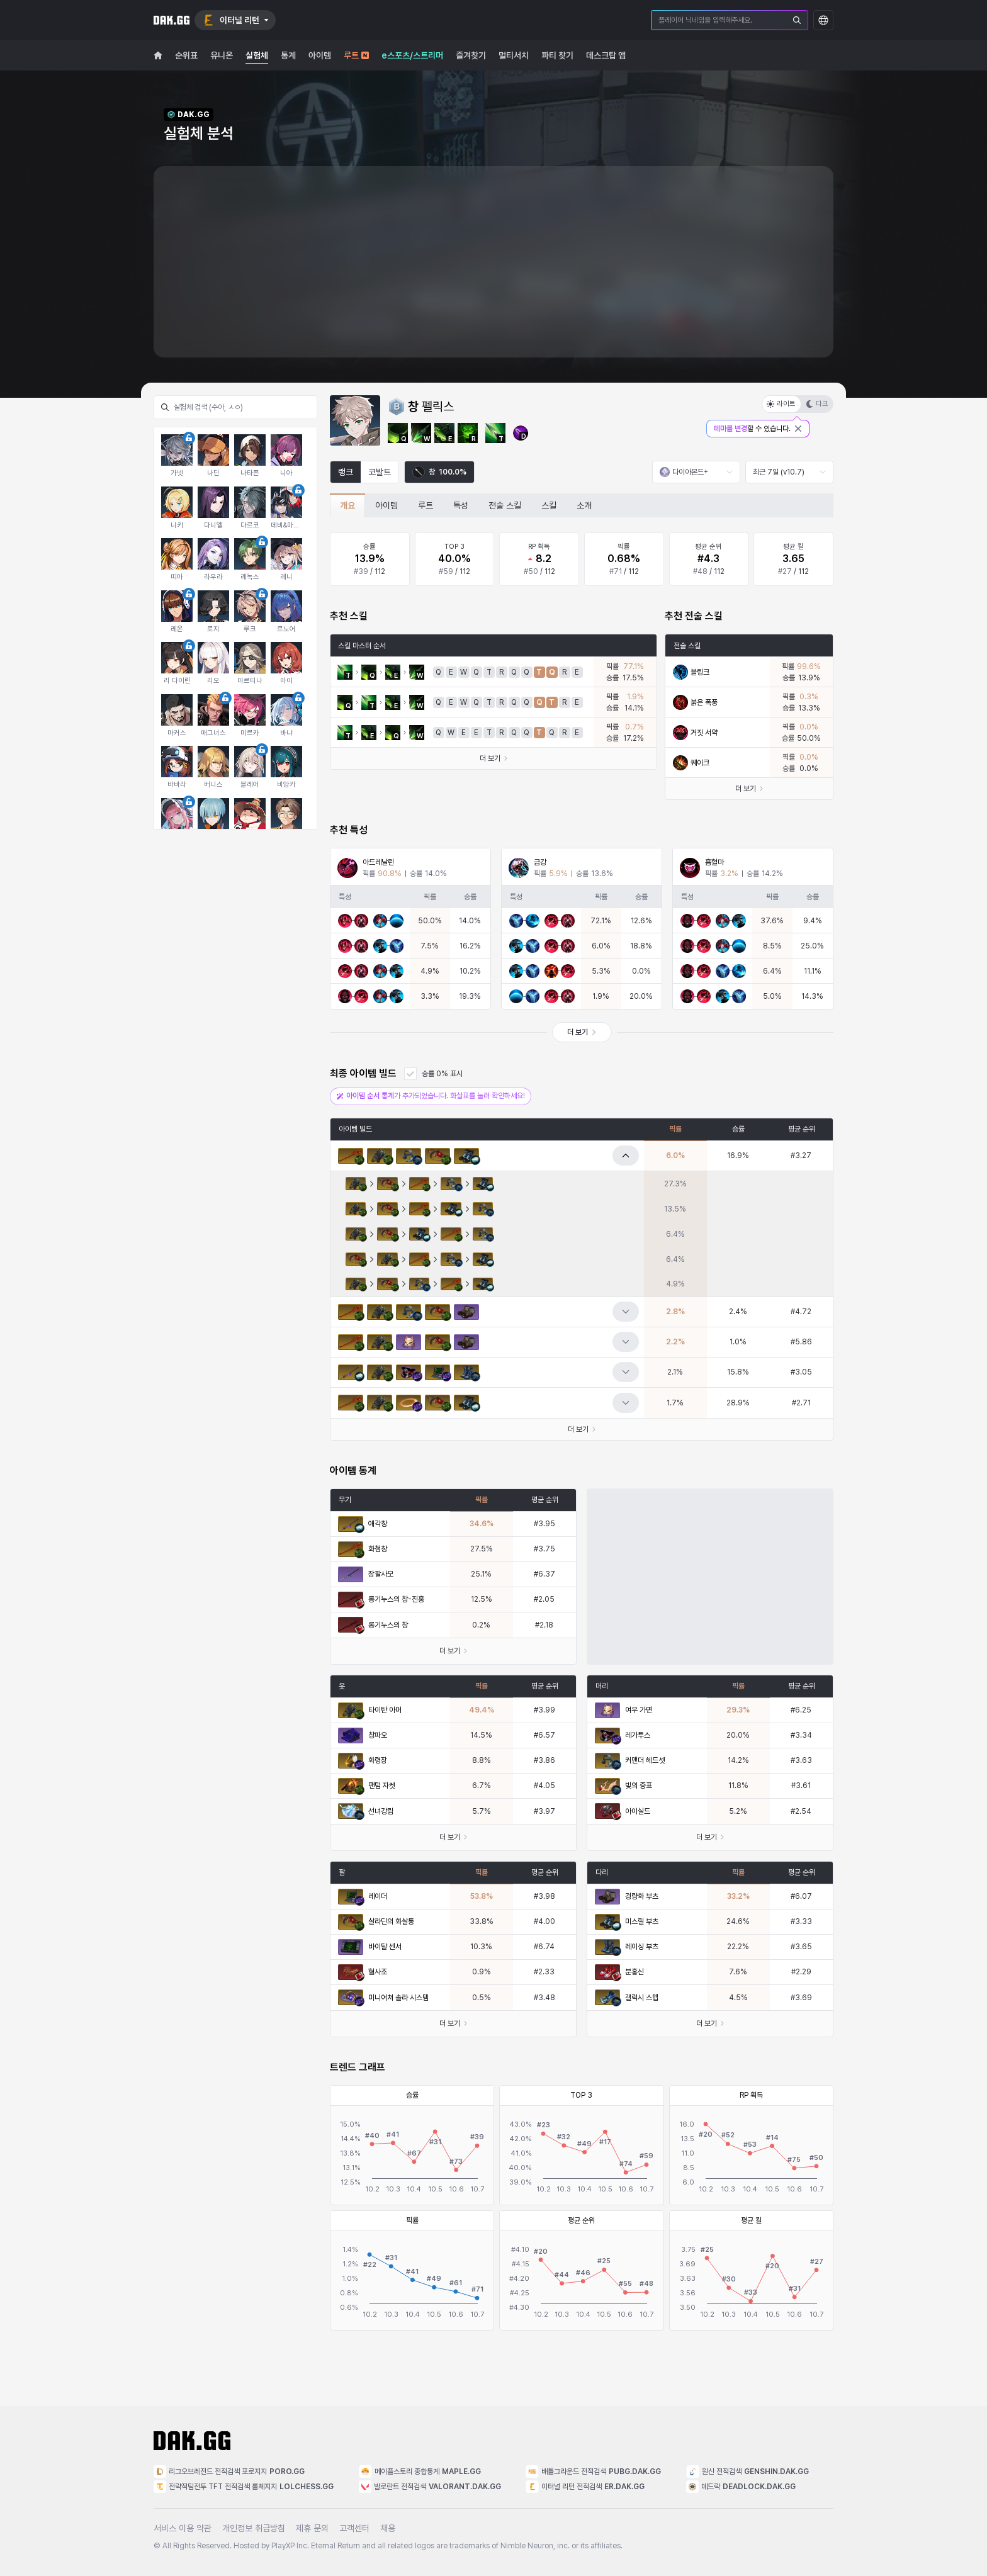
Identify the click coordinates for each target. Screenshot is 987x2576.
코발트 (379, 472)
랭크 (345, 472)
